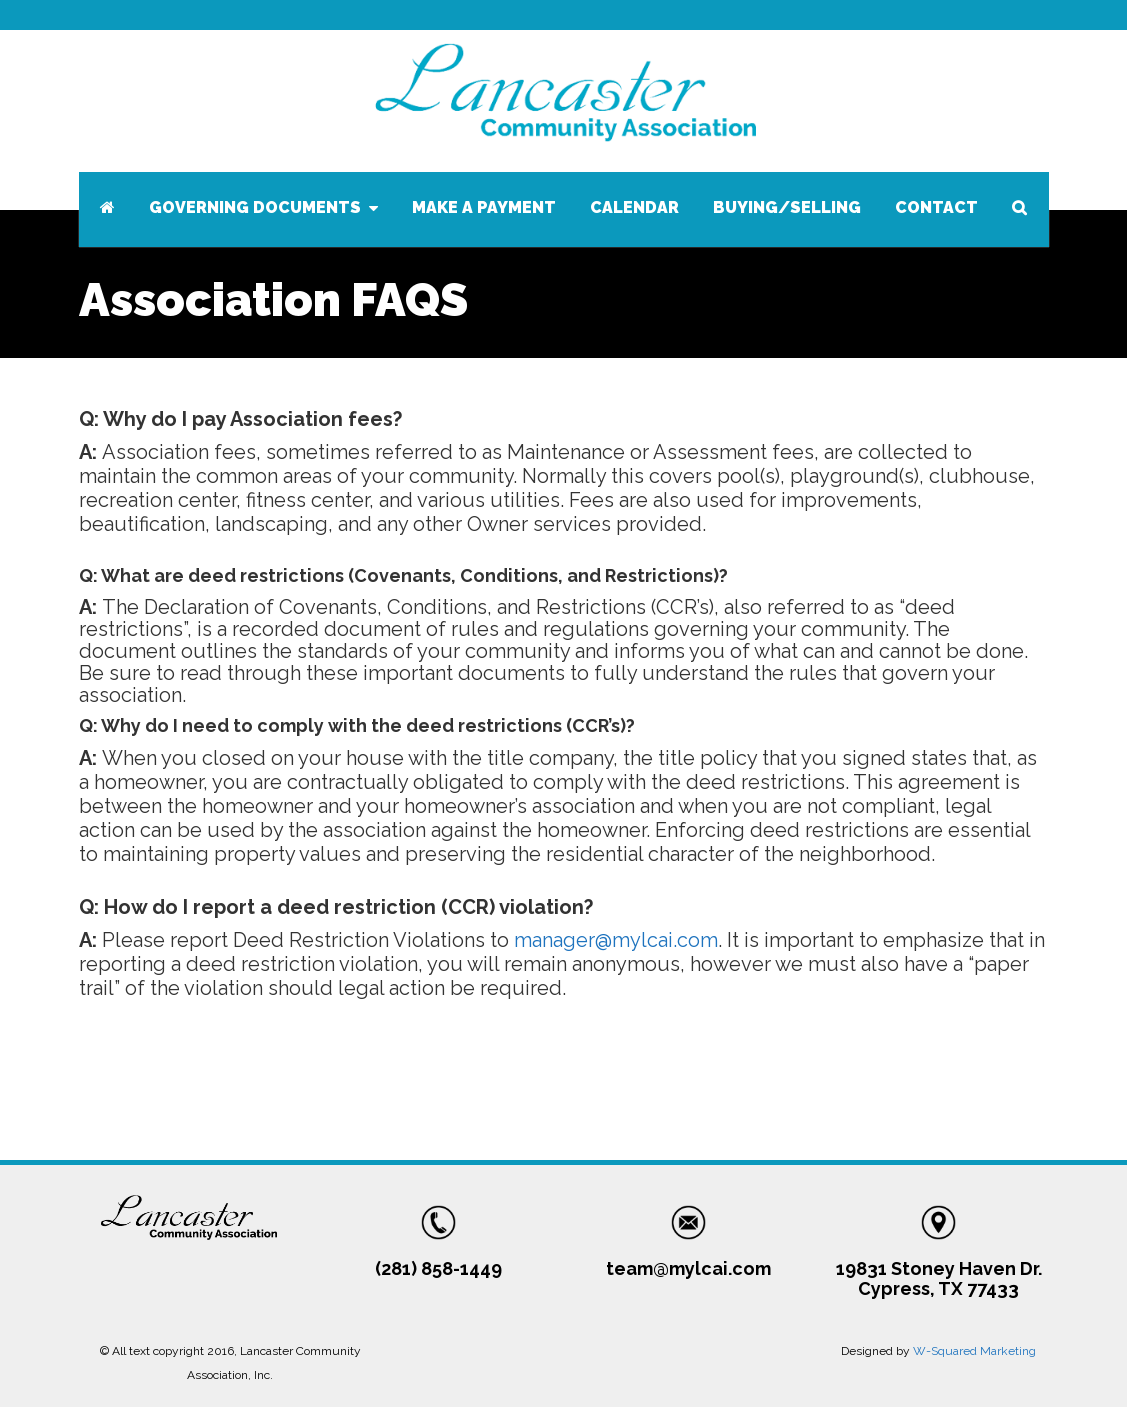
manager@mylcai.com (616, 940)
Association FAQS (273, 300)
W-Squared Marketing (974, 1351)
